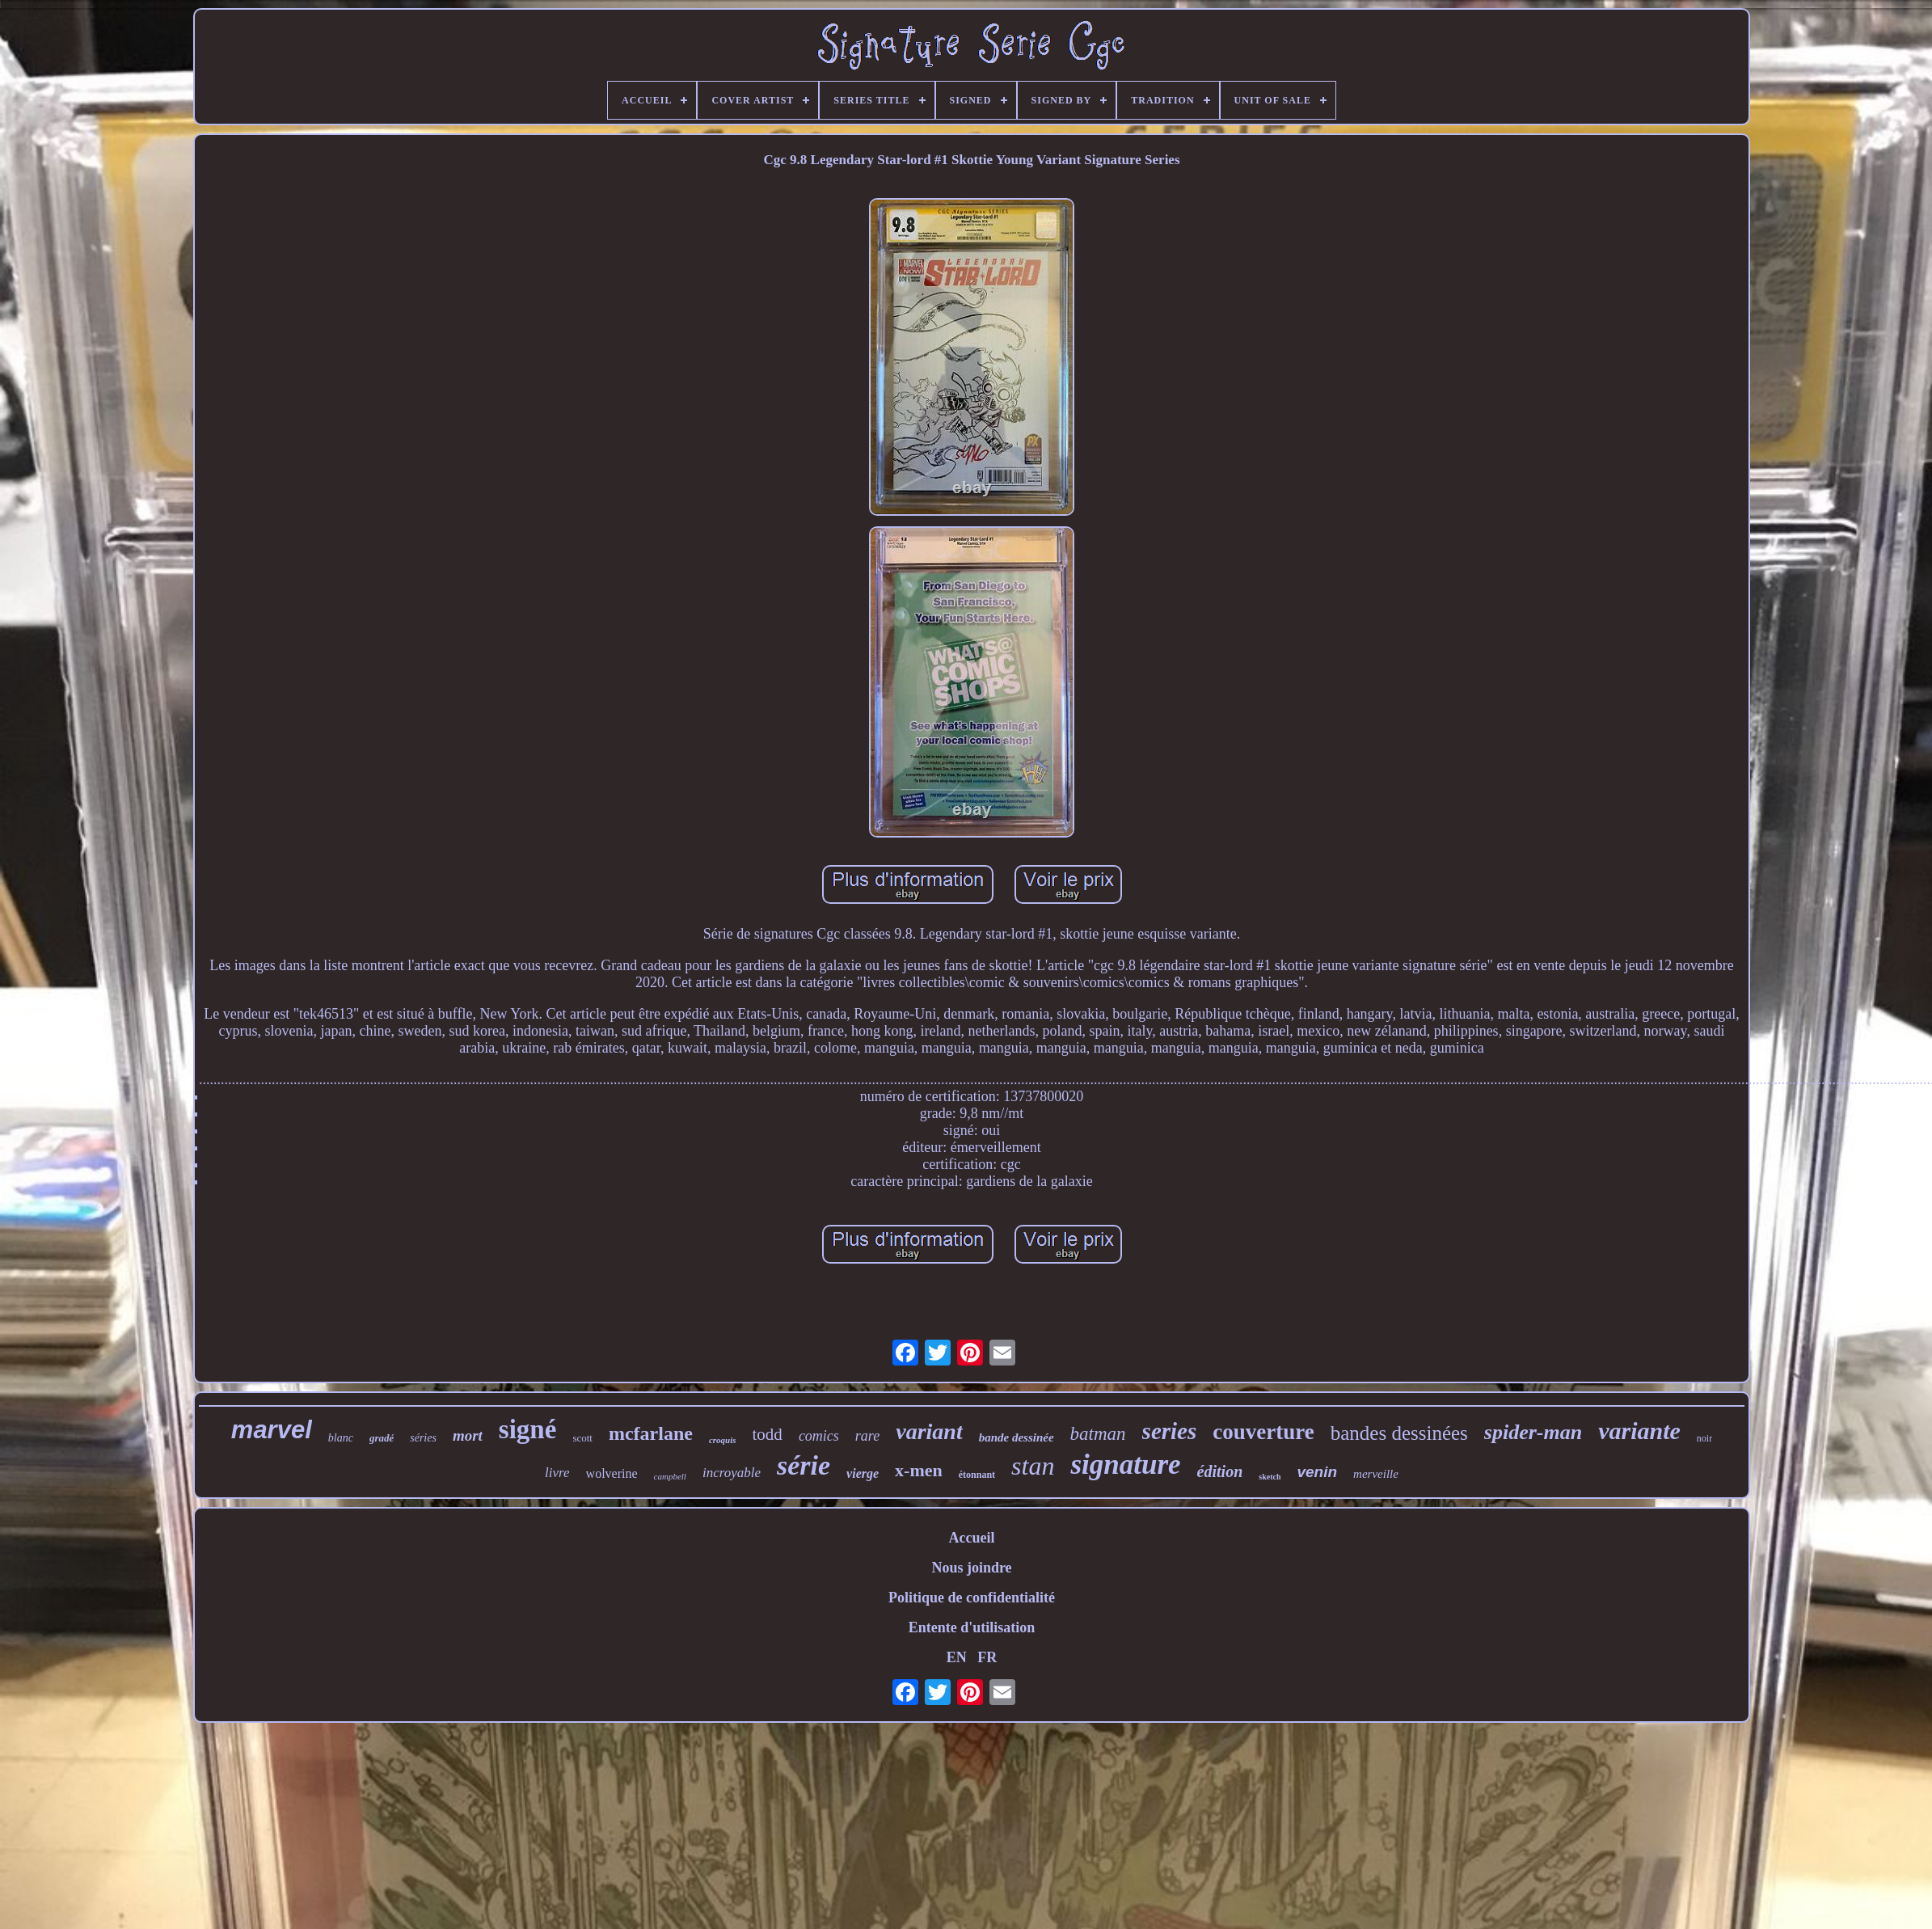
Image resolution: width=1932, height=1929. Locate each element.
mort (468, 1435)
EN (957, 1657)
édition (1220, 1471)
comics (819, 1436)
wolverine (612, 1473)
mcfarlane (651, 1433)
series (1169, 1431)
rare (867, 1436)
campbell (670, 1476)
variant (929, 1431)
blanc (340, 1438)
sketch (1269, 1476)
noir (1704, 1438)
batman (1098, 1434)
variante (1639, 1430)
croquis (722, 1440)
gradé (381, 1438)
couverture (1263, 1432)
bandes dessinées (1399, 1433)
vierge (862, 1473)
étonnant (977, 1474)
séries (423, 1438)
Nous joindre (971, 1568)
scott (582, 1438)
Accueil (972, 1538)
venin (1317, 1471)
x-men (919, 1470)
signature (1125, 1464)
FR (987, 1657)
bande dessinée (1016, 1437)
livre (557, 1472)
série (803, 1465)
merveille (1375, 1473)
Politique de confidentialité (971, 1597)
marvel (271, 1430)
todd (768, 1434)
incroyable (731, 1472)
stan (1032, 1465)
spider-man (1533, 1432)
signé (528, 1429)
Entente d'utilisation (972, 1627)
